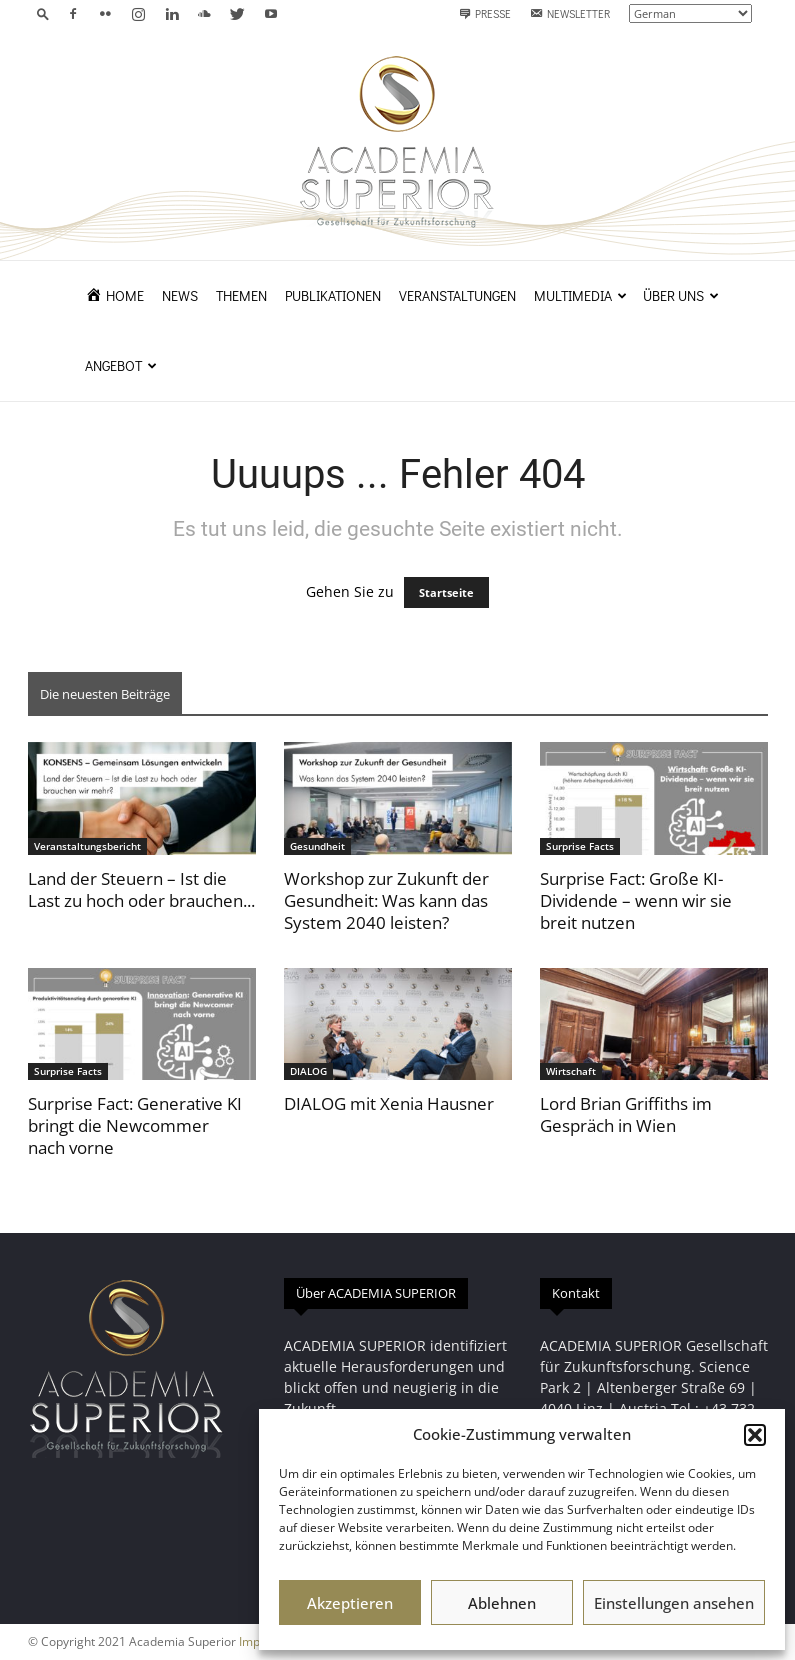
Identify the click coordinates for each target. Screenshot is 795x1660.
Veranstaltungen (457, 295)
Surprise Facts (580, 846)
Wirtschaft (571, 1071)
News (180, 295)
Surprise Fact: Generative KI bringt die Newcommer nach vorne (135, 1125)
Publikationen (333, 295)
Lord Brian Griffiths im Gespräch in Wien (626, 1114)
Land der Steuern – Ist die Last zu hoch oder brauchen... (141, 889)
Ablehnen (502, 1603)
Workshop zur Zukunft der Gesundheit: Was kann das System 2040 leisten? (386, 900)
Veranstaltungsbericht (87, 846)
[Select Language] (690, 13)
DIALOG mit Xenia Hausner (389, 1103)
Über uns (681, 295)
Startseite (446, 592)
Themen (241, 295)
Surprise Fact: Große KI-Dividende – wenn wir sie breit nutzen (636, 900)
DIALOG (308, 1071)
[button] (755, 1435)
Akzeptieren (350, 1603)
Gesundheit (317, 846)
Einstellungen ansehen (674, 1603)
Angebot (121, 365)
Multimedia (580, 295)
